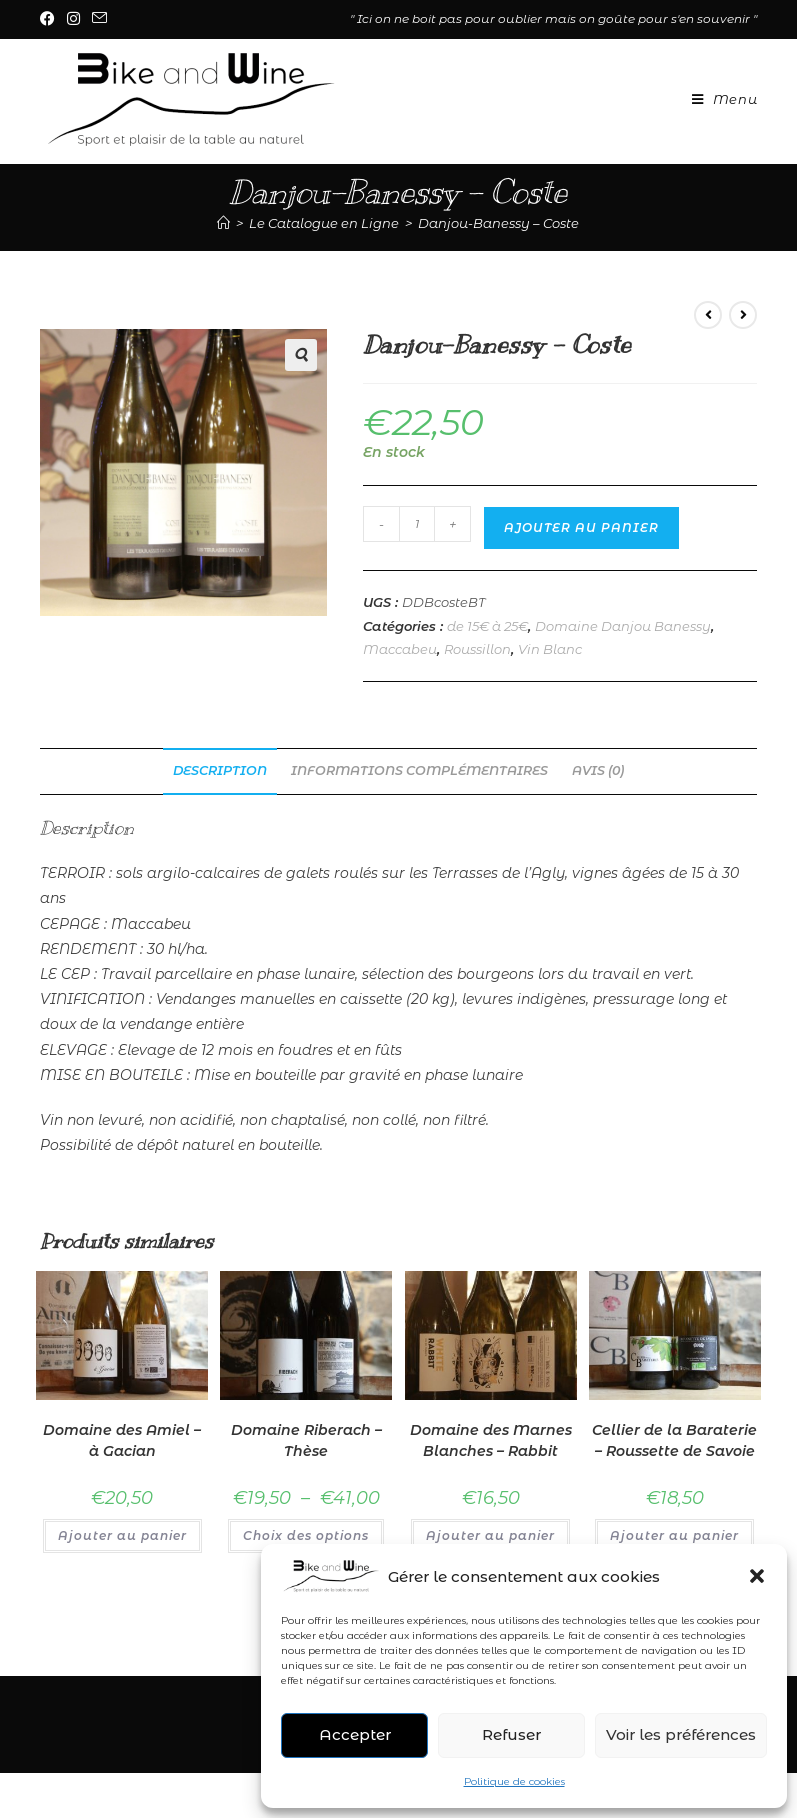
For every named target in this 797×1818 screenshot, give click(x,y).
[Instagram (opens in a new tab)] (73, 19)
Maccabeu (400, 649)
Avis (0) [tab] (598, 770)
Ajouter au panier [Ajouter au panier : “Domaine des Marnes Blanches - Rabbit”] (490, 1535)
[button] (757, 1576)
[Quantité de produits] (417, 524)
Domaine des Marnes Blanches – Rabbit (491, 1440)
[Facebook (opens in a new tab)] (50, 19)
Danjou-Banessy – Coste (498, 223)
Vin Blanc (550, 649)
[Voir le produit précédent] (708, 315)
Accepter (355, 1734)
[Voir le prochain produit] (743, 315)
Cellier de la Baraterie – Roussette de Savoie (674, 1440)
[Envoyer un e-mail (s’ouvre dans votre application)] (99, 19)
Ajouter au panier (581, 527)
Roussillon (477, 649)
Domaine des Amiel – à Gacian (122, 1440)
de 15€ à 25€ (487, 626)
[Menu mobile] (717, 99)
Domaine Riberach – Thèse (306, 1440)
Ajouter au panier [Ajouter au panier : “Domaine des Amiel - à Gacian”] (122, 1535)
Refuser (511, 1734)
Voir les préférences (681, 1734)
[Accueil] (223, 223)
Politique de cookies (514, 1781)
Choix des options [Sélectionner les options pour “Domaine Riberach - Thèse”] (306, 1535)
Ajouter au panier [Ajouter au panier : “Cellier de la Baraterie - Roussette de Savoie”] (674, 1535)
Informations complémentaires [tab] (419, 770)
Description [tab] (220, 770)
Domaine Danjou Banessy (623, 626)
